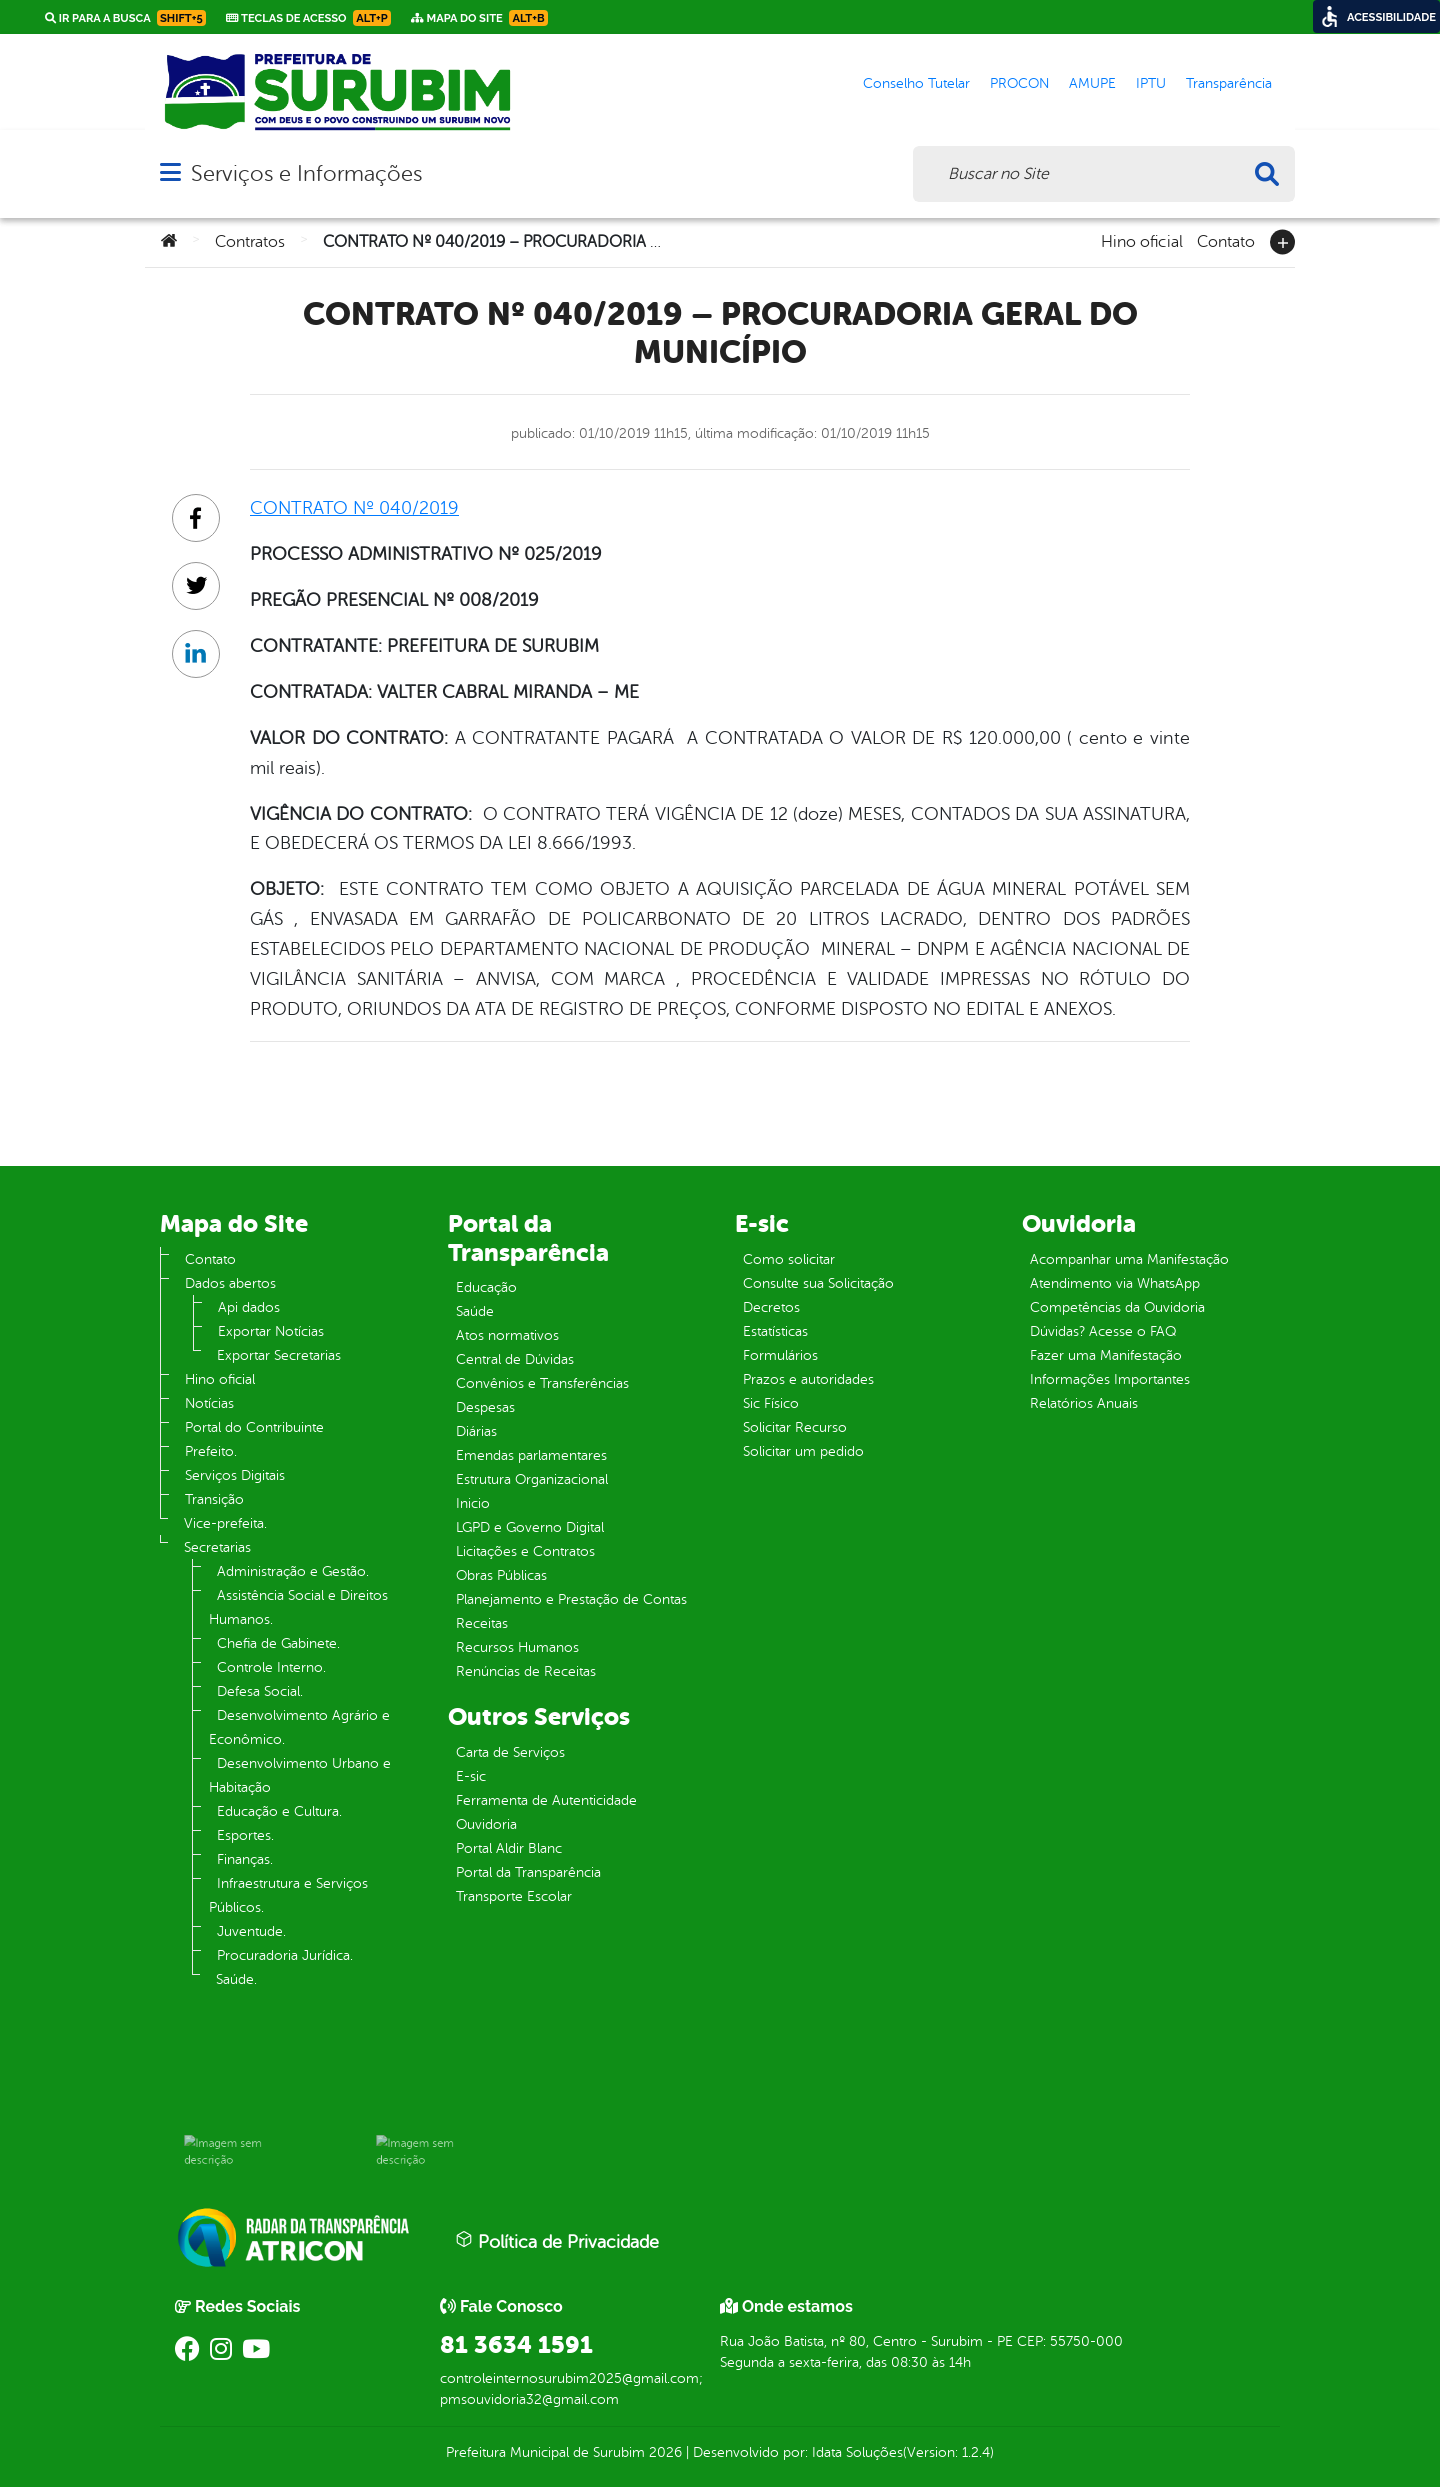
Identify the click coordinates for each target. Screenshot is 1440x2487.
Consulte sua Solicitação (818, 1283)
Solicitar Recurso (795, 1427)
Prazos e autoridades (808, 1379)
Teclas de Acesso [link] (308, 18)
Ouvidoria (486, 1824)
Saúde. (236, 1979)
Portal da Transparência (528, 1872)
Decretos (771, 1307)
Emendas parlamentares (531, 1455)
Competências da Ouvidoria (1117, 1307)
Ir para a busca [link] (125, 18)
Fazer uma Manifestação (1106, 1355)
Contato (1226, 240)
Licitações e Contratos (525, 1551)
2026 (663, 2452)
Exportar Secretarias (279, 1355)
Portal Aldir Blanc (509, 1848)
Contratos (250, 242)
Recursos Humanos (517, 1647)
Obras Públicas (501, 1575)
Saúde (475, 1311)
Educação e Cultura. (279, 1811)
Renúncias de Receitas (526, 1671)
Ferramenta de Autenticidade (546, 1800)
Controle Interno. (271, 1667)
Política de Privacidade (557, 2241)
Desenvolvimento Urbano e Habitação (300, 1775)
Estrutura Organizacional (532, 1479)
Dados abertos (230, 1283)
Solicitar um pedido (803, 1451)
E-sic (471, 1776)
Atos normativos (507, 1335)
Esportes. (245, 1835)
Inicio (473, 1503)
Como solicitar (789, 1259)
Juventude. (251, 1931)
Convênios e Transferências (542, 1383)
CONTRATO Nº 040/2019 (354, 508)
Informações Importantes (1110, 1379)
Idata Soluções (857, 2452)
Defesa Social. (260, 1691)
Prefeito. (211, 1451)
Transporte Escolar (514, 1896)
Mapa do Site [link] (479, 18)
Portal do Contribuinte (254, 1427)
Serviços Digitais (235, 1475)
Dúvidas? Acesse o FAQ (1103, 1331)
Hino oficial (1142, 240)
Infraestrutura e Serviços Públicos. (288, 1895)
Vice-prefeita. (225, 1523)
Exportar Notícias (271, 1331)
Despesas (485, 1407)
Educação (486, 1287)
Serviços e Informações (306, 173)
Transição (214, 1499)
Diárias (476, 1431)
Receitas (482, 1623)
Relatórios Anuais (1084, 1403)
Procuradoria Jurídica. (285, 1955)
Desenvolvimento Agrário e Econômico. (299, 1727)
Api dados (249, 1307)
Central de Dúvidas (515, 1359)
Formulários (780, 1355)
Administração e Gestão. (293, 1571)
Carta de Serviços (510, 1752)
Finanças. (245, 1859)
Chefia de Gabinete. (278, 1643)
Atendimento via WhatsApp (1115, 1283)
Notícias (209, 1403)
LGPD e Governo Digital (530, 1527)
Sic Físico (771, 1403)
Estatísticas (775, 1331)
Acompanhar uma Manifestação (1129, 1259)
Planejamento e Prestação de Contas (571, 1599)
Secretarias (217, 1547)
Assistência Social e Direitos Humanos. (298, 1607)
